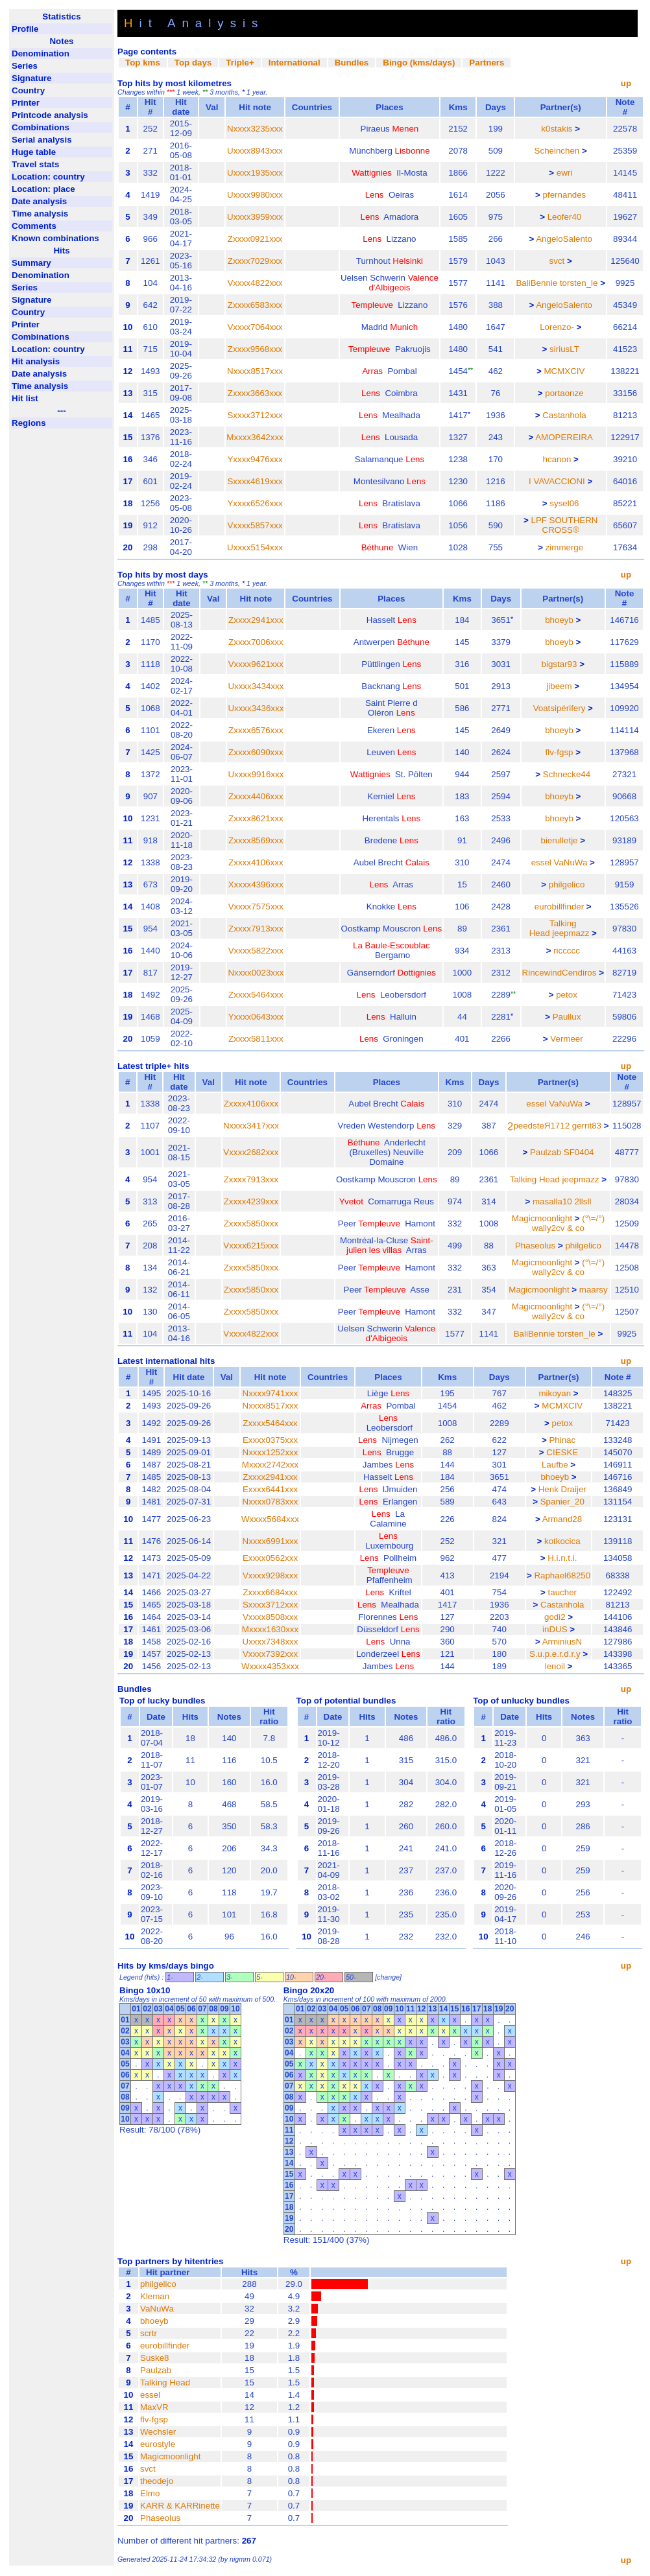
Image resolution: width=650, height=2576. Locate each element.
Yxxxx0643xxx (255, 1017)
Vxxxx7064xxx (254, 327)
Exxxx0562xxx (270, 1558)
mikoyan (554, 1393)
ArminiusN (562, 1641)
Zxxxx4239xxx (251, 1201)
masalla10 (552, 1201)
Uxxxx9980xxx (255, 195)
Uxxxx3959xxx (255, 217)
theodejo (156, 2481)
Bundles (352, 62)
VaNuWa (570, 862)
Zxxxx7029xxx (255, 261)
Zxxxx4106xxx (255, 862)
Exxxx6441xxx (270, 1489)
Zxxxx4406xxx (255, 796)
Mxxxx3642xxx (254, 437)
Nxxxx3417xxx (251, 1125)
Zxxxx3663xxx (255, 393)
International (294, 62)
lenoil (555, 1666)
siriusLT (564, 349)
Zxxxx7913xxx (255, 928)
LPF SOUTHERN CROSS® (564, 525)
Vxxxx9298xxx (270, 1575)
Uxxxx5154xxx (255, 547)
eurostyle (157, 2444)
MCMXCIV (564, 371)
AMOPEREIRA (564, 437)
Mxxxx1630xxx (270, 1629)
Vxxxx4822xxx (254, 283)
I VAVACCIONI (557, 481)
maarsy (593, 1289)
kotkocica (562, 1541)
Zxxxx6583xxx (255, 305)
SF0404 (579, 1152)
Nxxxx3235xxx (255, 129)
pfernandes (564, 195)
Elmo (150, 2493)
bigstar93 (559, 664)
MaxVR (154, 2407)
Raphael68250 (562, 1575)
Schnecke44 (566, 774)
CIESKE (562, 1452)
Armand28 (562, 1519)
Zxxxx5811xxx (255, 1039)
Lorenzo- (557, 327)
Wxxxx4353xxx (270, 1666)
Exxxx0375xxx (270, 1440)
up (626, 83)
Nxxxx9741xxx (270, 1393)
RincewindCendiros (559, 973)
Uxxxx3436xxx (255, 708)
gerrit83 (586, 1125)
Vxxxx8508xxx (270, 1617)
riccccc (566, 950)
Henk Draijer (562, 1489)
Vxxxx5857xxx (254, 525)
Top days (193, 62)
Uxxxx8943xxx (255, 151)
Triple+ (240, 62)
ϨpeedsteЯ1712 (538, 1125)
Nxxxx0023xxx (255, 973)
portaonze (564, 393)
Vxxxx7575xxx (255, 906)
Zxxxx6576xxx (255, 730)
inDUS (555, 1629)
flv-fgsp (559, 752)
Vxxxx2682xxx (250, 1152)
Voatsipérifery (559, 708)
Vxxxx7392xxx (270, 1654)
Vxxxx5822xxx (255, 950)
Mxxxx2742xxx (270, 1464)
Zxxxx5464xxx (255, 995)
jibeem (559, 686)
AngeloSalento (564, 239)
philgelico (567, 884)
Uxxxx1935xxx (255, 173)
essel (541, 862)
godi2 (555, 1617)
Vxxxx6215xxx (250, 1245)
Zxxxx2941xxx (255, 620)
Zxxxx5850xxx (251, 1223)
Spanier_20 (562, 1501)
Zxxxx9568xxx (255, 349)
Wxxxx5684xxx (270, 1519)
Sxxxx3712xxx (254, 415)
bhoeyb (559, 620)
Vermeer (566, 1039)
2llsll (582, 1201)
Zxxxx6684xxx (270, 1592)
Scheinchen (557, 151)
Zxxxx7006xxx (255, 642)
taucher (562, 1592)
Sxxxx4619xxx (254, 481)
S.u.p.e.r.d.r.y (555, 1654)
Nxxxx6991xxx (270, 1541)
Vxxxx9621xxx (255, 664)
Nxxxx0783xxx (270, 1501)
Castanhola (564, 415)
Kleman (154, 2296)
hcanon (557, 459)
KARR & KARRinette (180, 2506)
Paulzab (545, 1152)
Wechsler (158, 2432)
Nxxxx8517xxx (255, 371)
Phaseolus (535, 1245)
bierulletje (558, 840)
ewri (564, 173)
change (388, 1977)
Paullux (567, 1017)
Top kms (142, 62)
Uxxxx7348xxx (270, 1641)
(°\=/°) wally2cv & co (568, 1223)
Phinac (562, 1440)
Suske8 (154, 2358)
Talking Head (535, 1179)
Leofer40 (565, 217)
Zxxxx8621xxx (255, 818)
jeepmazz (570, 933)
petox (566, 995)
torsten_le (579, 283)
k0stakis (556, 129)
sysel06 (564, 503)
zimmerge (565, 547)
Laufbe (555, 1464)
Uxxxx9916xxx (255, 774)
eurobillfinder (559, 906)
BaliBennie (536, 283)
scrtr (148, 2333)
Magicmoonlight (542, 1218)
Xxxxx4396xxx (255, 884)
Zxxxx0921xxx (255, 239)
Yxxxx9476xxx (254, 459)
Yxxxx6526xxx (254, 503)
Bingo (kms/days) (419, 62)
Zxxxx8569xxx (255, 840)
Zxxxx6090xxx (255, 752)
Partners (486, 62)
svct (557, 261)
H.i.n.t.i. (562, 1558)
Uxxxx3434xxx (255, 686)
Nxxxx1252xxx (270, 1452)
